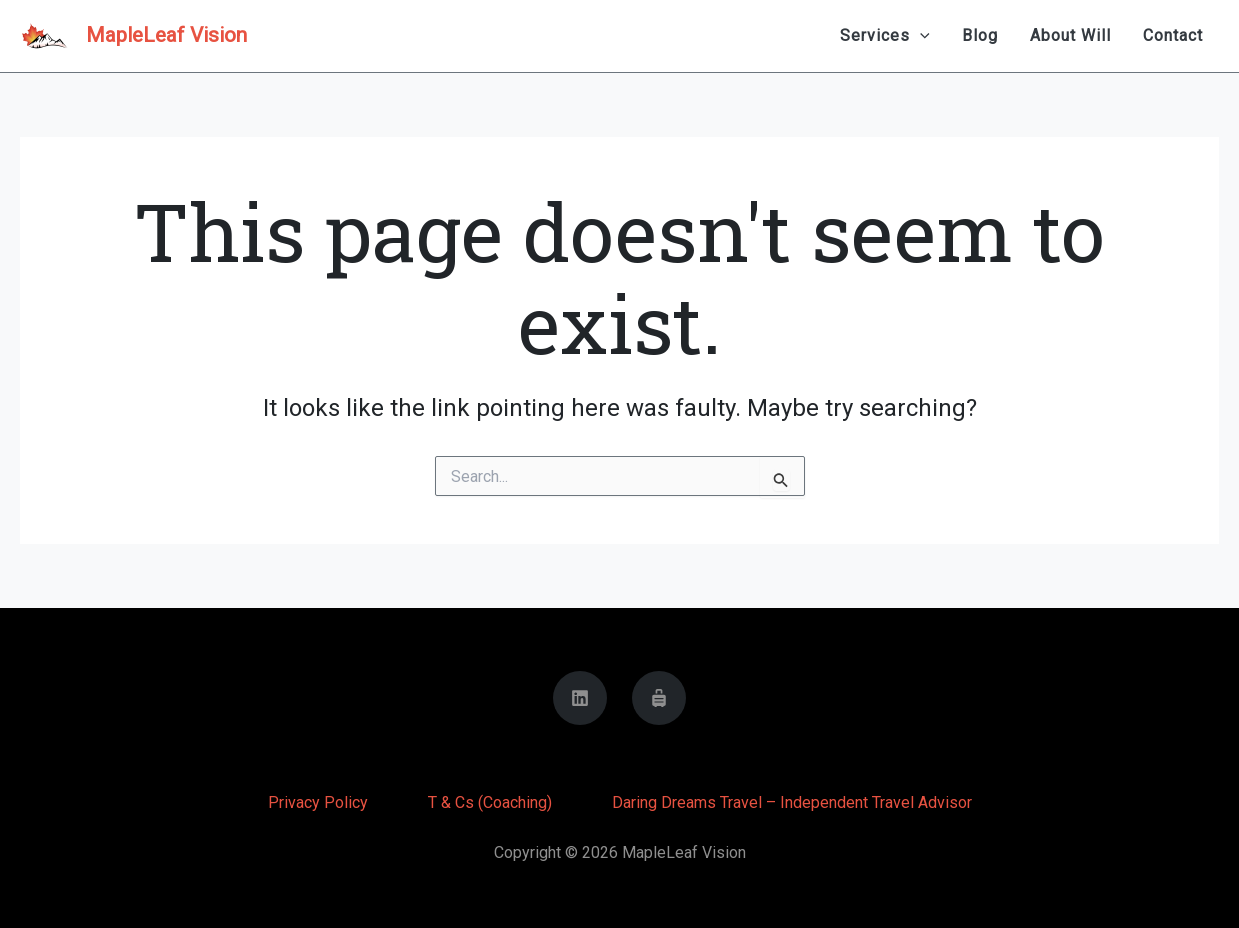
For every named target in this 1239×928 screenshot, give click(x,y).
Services (885, 36)
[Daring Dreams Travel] (659, 698)
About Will (1070, 35)
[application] (920, 36)
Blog (980, 35)
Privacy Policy (318, 802)
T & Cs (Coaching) (490, 802)
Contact (1173, 35)
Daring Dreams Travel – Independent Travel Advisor (792, 802)
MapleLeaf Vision (166, 35)
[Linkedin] (580, 698)
